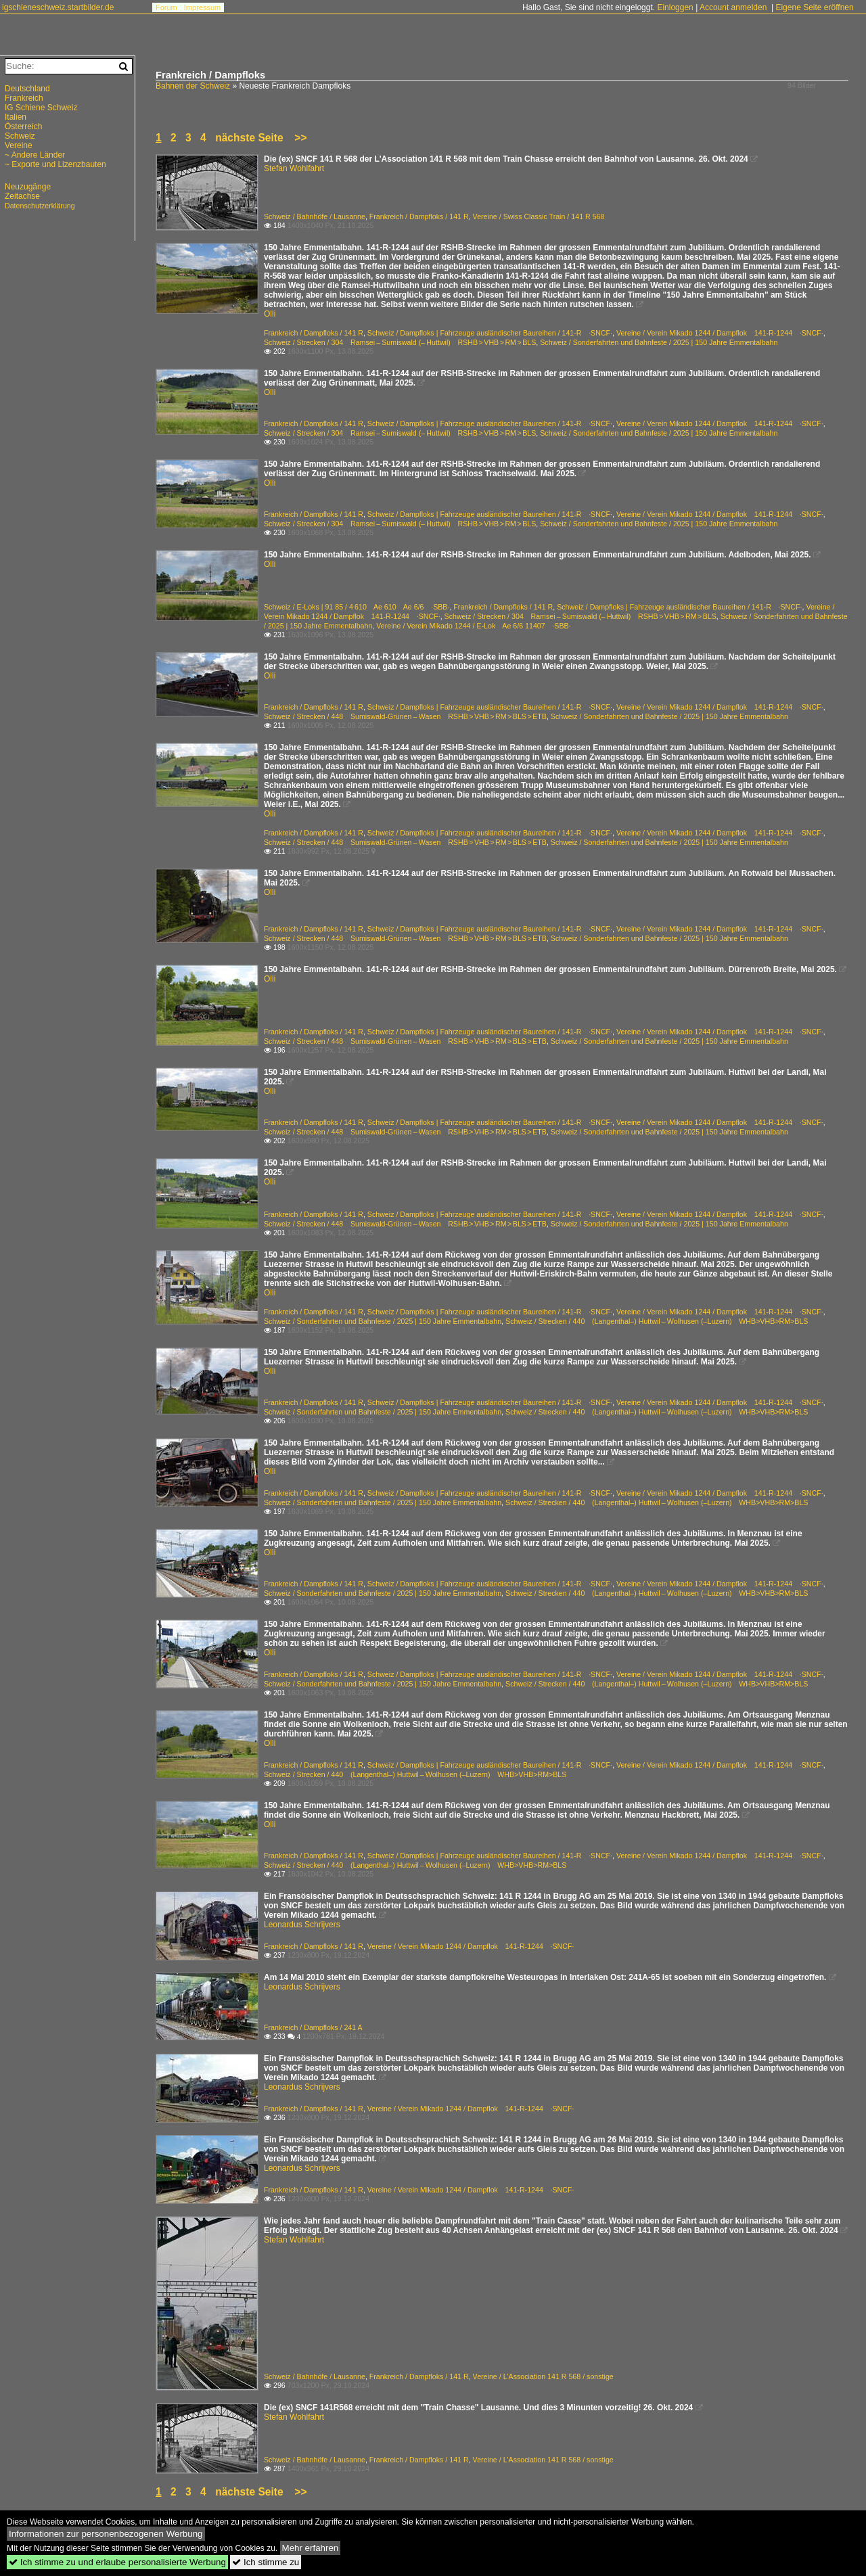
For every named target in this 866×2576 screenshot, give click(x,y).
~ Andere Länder (35, 155)
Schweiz (20, 136)
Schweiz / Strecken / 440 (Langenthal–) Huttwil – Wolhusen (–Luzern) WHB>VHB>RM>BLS (656, 1321)
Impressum (202, 7)
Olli (269, 314)
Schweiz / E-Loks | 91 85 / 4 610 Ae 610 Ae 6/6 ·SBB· (356, 607)
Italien (15, 117)
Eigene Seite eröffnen (814, 7)
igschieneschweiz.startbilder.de (58, 7)
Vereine (18, 145)
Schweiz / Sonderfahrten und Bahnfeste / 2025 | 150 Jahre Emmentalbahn (658, 342)
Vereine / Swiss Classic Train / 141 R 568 (539, 216)
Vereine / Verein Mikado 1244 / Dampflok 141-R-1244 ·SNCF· (719, 333)
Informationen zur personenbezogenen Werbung (106, 2534)
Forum (166, 7)
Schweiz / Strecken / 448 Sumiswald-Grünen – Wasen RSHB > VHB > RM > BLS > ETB (405, 716)
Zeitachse (22, 196)
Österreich (23, 126)
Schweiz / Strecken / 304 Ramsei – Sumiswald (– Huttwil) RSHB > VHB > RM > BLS (400, 342)
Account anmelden (733, 7)
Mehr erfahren (310, 2548)
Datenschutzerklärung (40, 206)
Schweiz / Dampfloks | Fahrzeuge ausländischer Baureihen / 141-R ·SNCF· (489, 333)
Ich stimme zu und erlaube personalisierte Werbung (117, 2562)
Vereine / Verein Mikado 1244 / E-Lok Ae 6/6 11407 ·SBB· (473, 626)
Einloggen (675, 7)
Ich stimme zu (265, 2562)
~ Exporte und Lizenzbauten (55, 164)
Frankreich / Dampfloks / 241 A (313, 2027)
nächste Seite (249, 137)
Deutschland (27, 88)
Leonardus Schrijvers (302, 1924)
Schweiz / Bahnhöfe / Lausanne (314, 216)
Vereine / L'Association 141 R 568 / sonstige (543, 2376)
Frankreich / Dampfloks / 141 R (419, 216)
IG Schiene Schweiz (41, 107)
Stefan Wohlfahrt (294, 168)
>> (300, 137)
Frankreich (24, 98)
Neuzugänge (28, 186)
